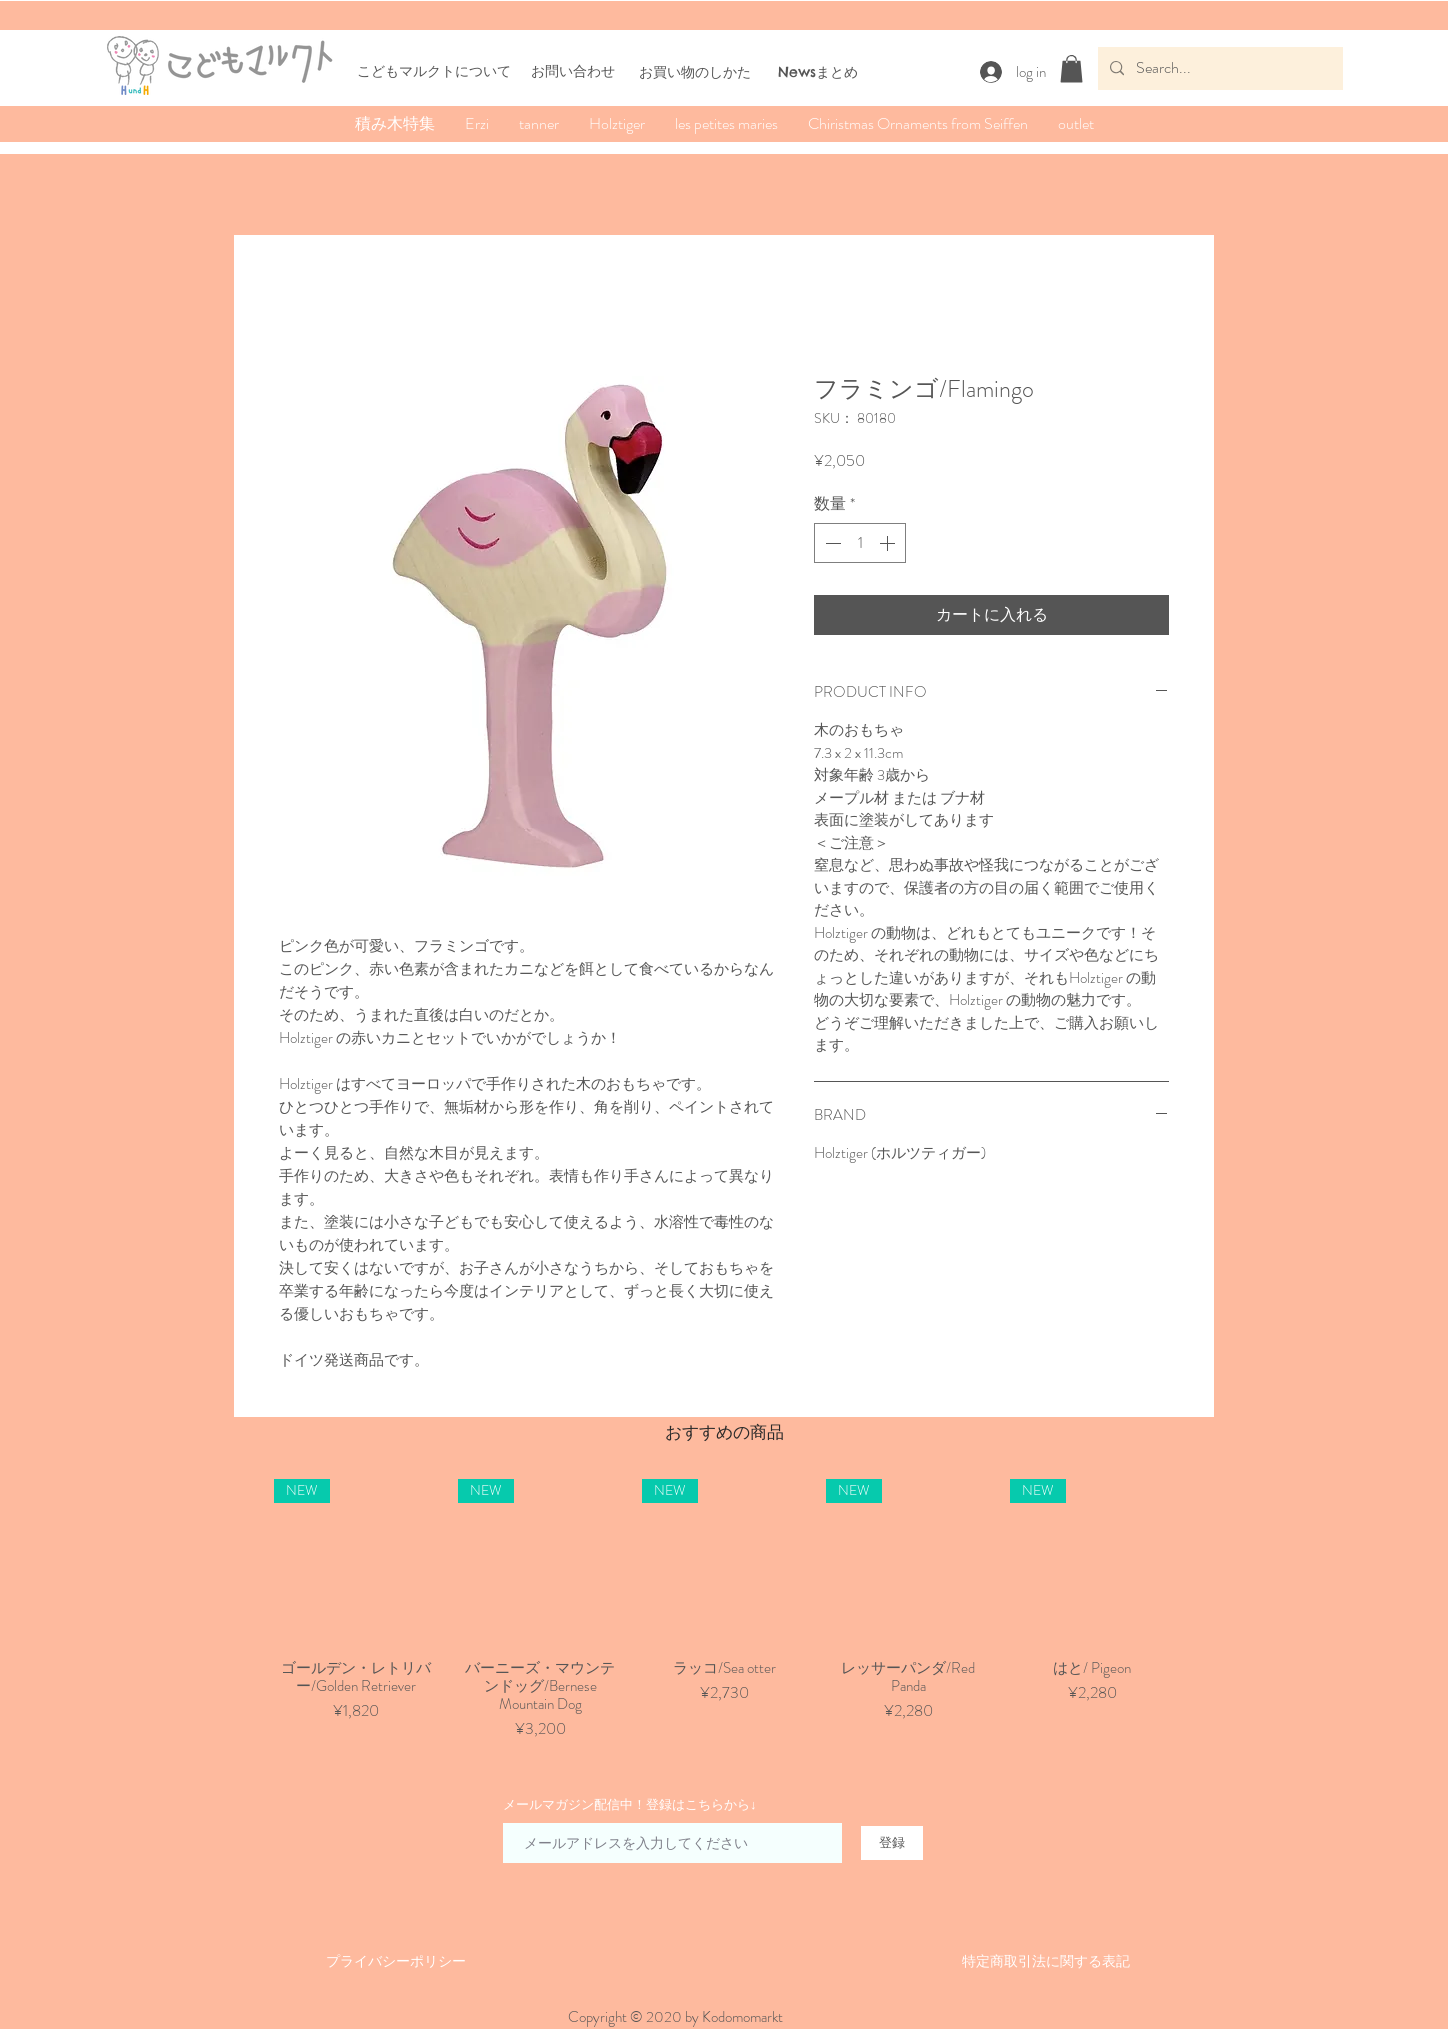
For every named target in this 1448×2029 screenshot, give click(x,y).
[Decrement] (831, 543)
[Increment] (889, 543)
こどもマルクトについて (434, 71)
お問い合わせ (573, 71)
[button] (1071, 68)
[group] (724, 1610)
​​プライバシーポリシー (396, 1961)
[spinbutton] (860, 543)
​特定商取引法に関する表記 (1046, 1961)
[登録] (892, 1843)
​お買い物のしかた (695, 72)
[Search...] (1218, 68)
